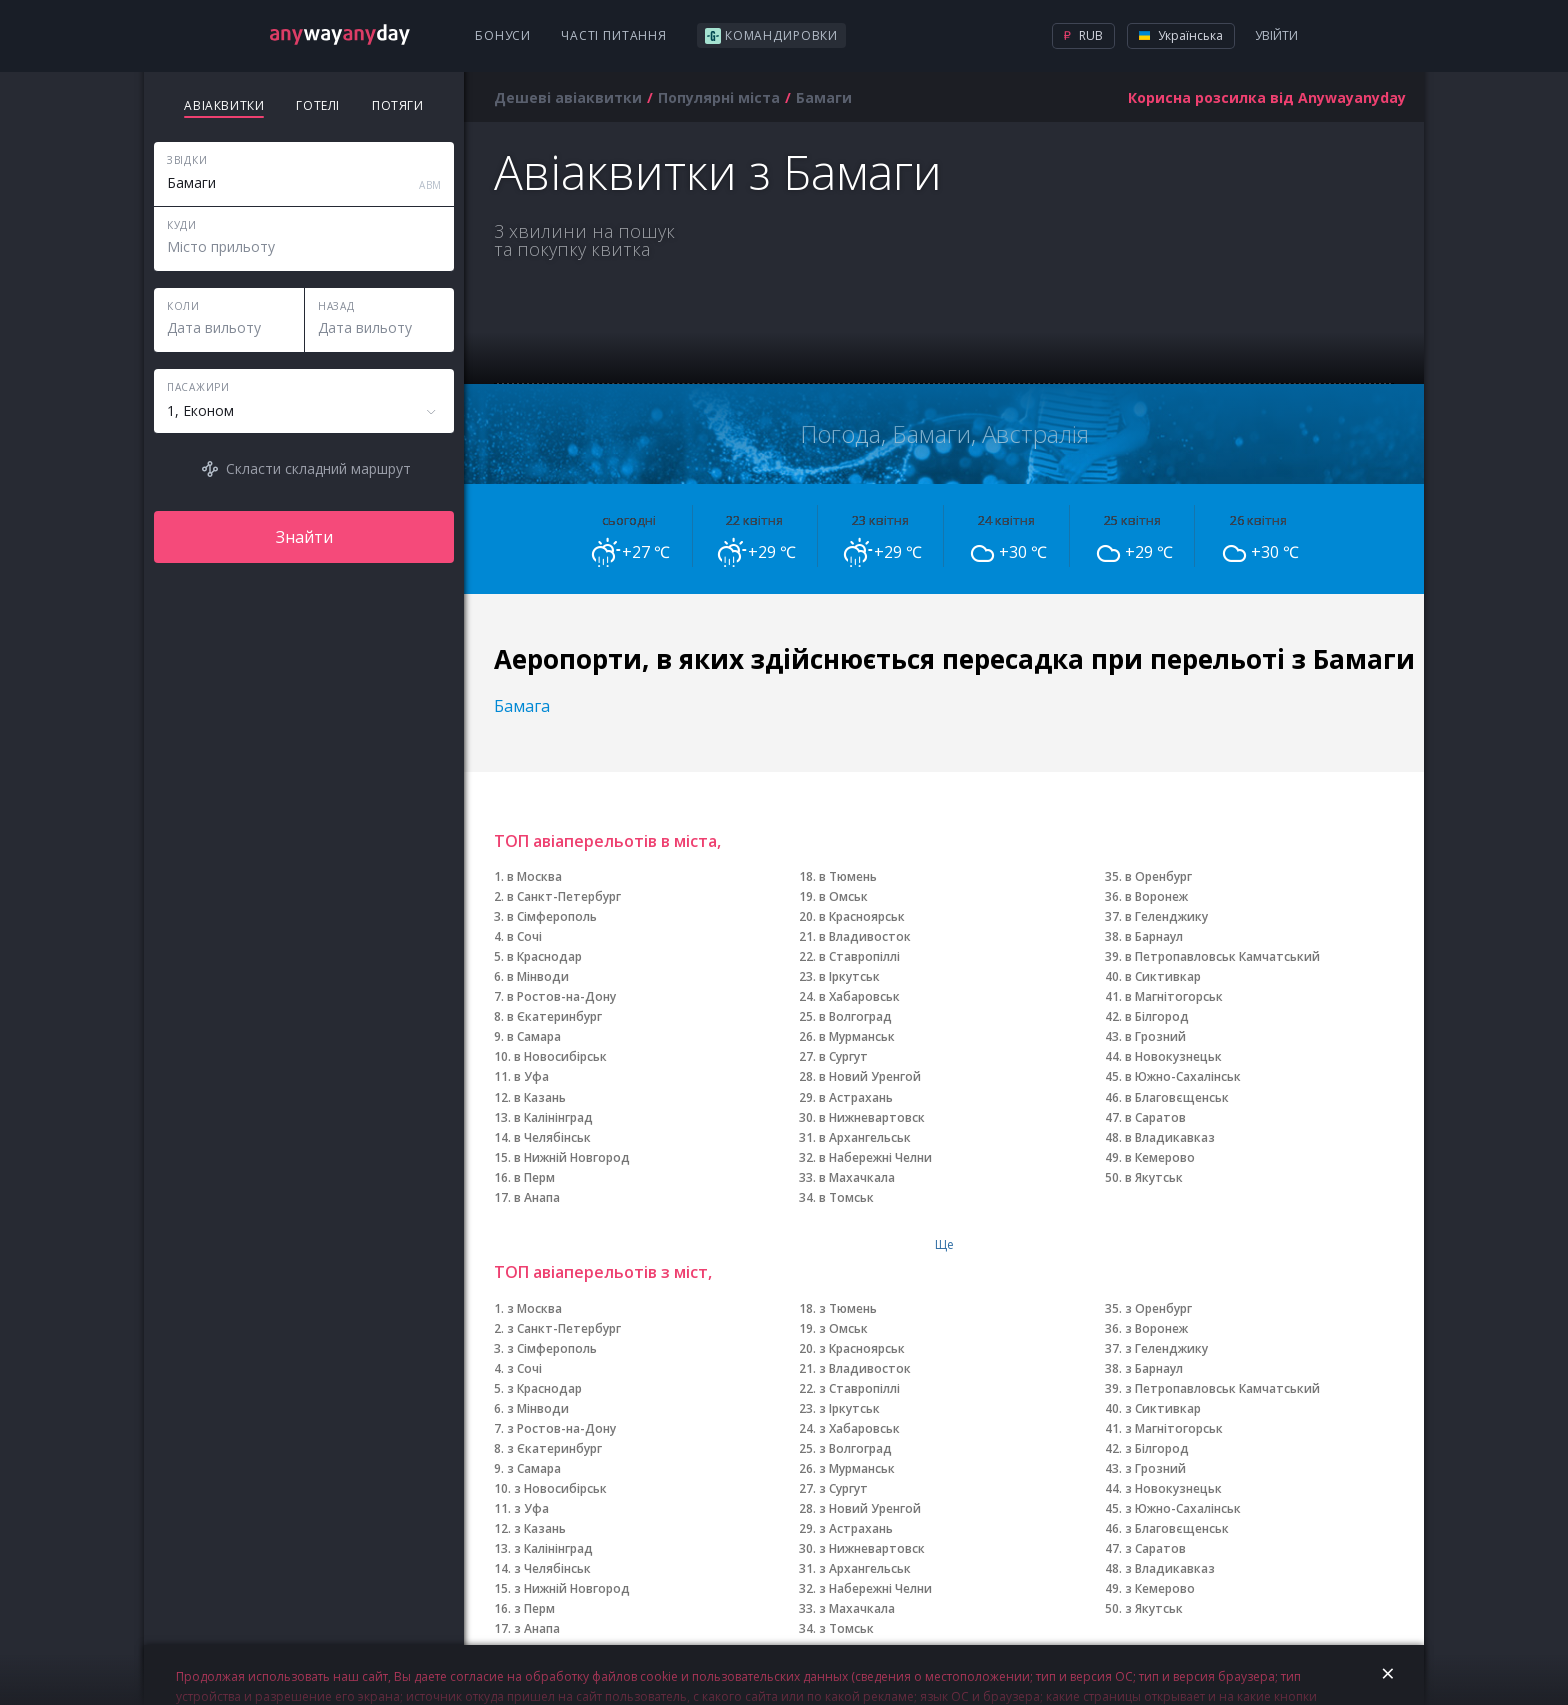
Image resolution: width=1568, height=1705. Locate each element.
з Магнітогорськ (1174, 1428)
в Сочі (524, 936)
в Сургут (843, 1056)
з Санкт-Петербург (564, 1328)
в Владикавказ (1170, 1137)
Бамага (522, 706)
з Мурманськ (857, 1468)
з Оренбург (1158, 1308)
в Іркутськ (849, 976)
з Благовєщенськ (1177, 1528)
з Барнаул (1154, 1368)
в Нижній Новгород (572, 1157)
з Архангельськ (865, 1568)
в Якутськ (1154, 1177)
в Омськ (843, 896)
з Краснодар (544, 1388)
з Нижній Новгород (572, 1588)
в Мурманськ (857, 1036)
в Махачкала (857, 1177)
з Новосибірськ (560, 1488)
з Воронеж (1156, 1328)
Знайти (304, 537)
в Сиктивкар (1163, 976)
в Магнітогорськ (1174, 996)
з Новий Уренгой (870, 1508)
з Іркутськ (849, 1408)
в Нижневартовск (872, 1117)
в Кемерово (1160, 1157)
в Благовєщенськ (1177, 1097)
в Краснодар (544, 956)
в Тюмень (848, 876)
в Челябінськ (552, 1137)
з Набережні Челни (875, 1588)
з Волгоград (855, 1448)
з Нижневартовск (872, 1548)
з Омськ (843, 1328)
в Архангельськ (865, 1137)
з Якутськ (1154, 1608)
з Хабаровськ (859, 1428)
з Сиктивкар (1163, 1408)
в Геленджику (1166, 916)
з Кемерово (1160, 1588)
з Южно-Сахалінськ (1183, 1508)
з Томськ (846, 1628)
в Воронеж (1156, 896)
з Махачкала (857, 1608)
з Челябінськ (552, 1568)
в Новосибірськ (560, 1056)
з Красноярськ (862, 1348)
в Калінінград (553, 1117)
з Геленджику (1166, 1348)
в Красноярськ (862, 916)
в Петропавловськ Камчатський (1222, 956)
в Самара (534, 1036)
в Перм (534, 1177)
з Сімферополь (552, 1348)
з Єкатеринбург (554, 1448)
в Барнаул (1154, 936)
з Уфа (531, 1508)
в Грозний (1155, 1036)
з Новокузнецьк (1173, 1488)
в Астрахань (856, 1097)
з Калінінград (553, 1548)
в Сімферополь (552, 916)
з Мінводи (538, 1408)
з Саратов (1155, 1548)
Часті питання (614, 35)
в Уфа (531, 1076)
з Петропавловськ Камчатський (1222, 1388)
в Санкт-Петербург (564, 896)
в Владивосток (865, 936)
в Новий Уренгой (870, 1076)
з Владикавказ (1170, 1568)
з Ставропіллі (859, 1388)
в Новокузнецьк (1173, 1056)
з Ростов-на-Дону (561, 1428)
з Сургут (843, 1488)
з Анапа (537, 1628)
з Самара (534, 1468)
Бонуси (503, 35)
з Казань (540, 1528)
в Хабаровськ (859, 996)
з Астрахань (856, 1528)
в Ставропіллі (859, 956)
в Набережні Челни (875, 1157)
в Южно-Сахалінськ (1183, 1076)
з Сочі (524, 1368)
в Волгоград (855, 1016)
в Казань (540, 1097)
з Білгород (1157, 1448)
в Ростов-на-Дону (561, 996)
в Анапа (537, 1197)
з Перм (534, 1608)
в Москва (534, 876)
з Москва (534, 1308)
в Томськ (846, 1197)
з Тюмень (848, 1308)
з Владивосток (865, 1368)
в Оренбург (1158, 876)
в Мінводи (538, 976)
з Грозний (1155, 1468)
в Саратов (1155, 1117)
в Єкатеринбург (554, 1016)
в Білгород (1157, 1016)
